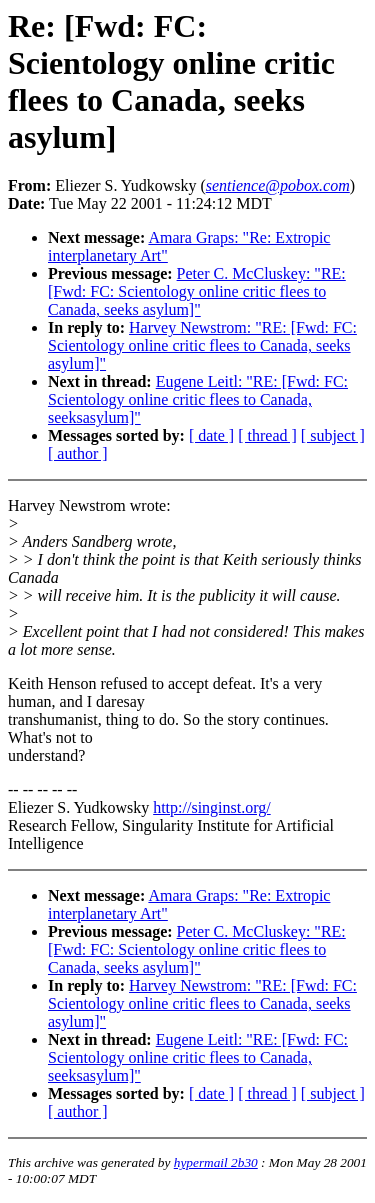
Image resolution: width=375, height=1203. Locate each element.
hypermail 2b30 (216, 1162)
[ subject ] (333, 435)
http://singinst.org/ (212, 807)
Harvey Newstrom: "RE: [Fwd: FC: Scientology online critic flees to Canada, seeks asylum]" (202, 345)
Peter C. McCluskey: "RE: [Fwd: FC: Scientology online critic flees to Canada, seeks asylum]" (197, 291)
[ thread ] (267, 435)
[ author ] (78, 453)
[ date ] (211, 435)
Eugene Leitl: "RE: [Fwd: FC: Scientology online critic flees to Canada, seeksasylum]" (198, 399)
